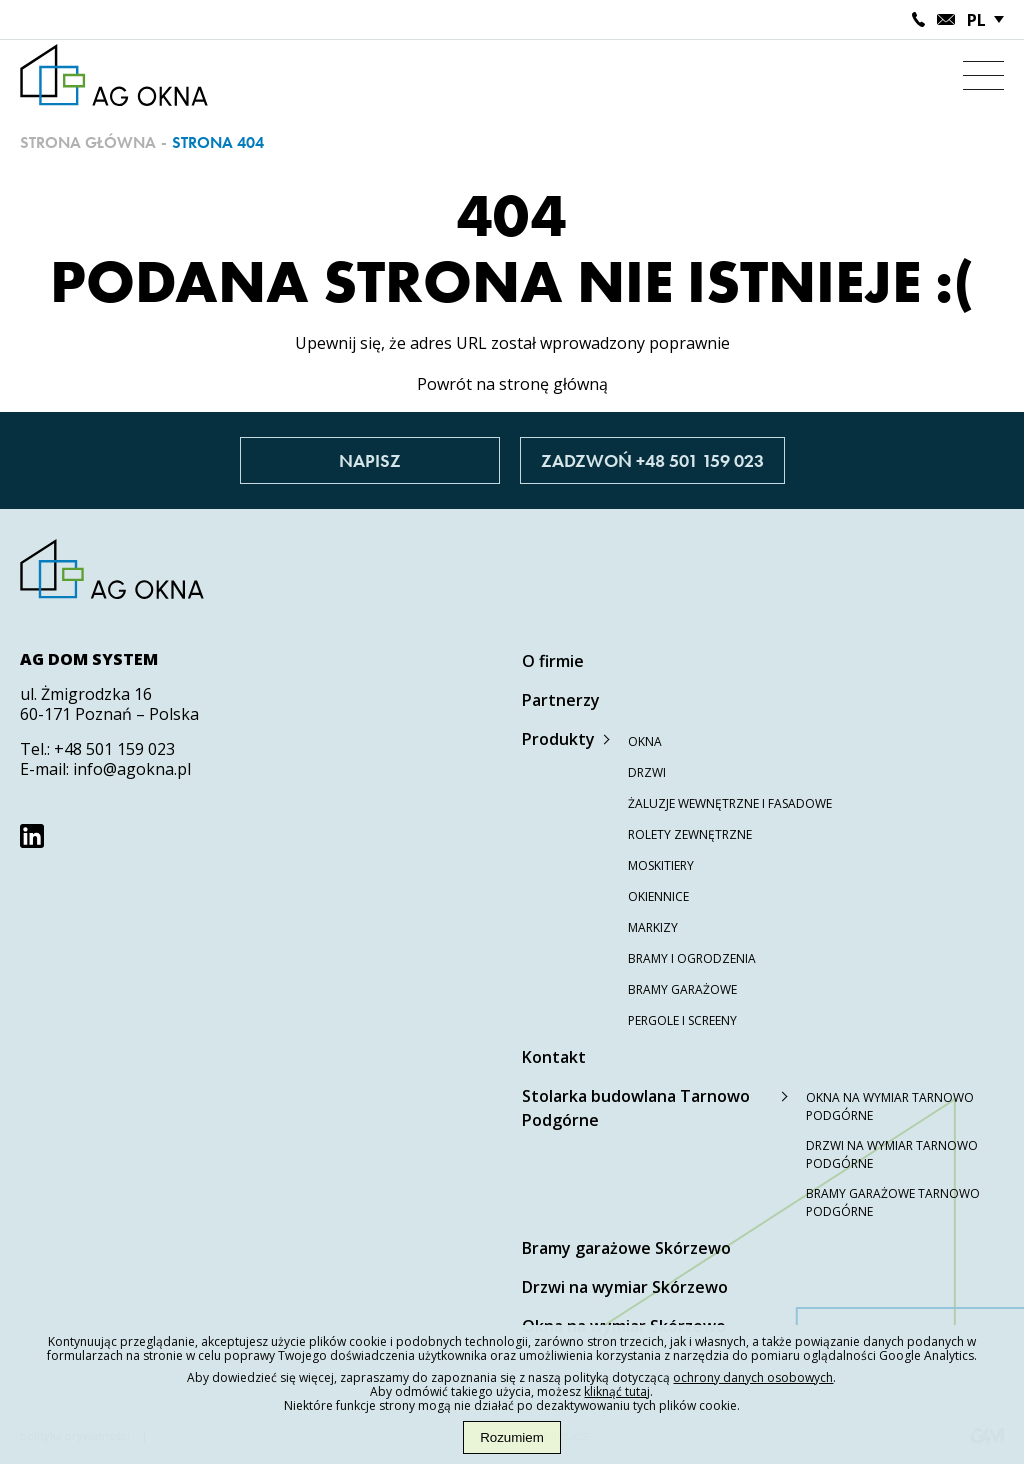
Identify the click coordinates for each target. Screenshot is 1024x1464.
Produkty (558, 739)
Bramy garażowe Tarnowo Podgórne (893, 1202)
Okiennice (658, 896)
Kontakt (554, 1057)
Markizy (653, 927)
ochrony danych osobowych (753, 1377)
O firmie (553, 661)
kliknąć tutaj (617, 1391)
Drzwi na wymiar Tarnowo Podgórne (892, 1154)
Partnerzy (561, 700)
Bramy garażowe (682, 989)
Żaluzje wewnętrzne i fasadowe (730, 803)
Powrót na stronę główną (512, 384)
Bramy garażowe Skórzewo (626, 1248)
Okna (645, 741)
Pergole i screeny (682, 1020)
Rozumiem (512, 1437)
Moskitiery (661, 865)
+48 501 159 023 (114, 749)
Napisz (370, 460)
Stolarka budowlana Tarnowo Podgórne (636, 1108)
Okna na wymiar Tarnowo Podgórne (890, 1106)
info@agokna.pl (132, 769)
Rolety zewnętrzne (690, 834)
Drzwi (647, 772)
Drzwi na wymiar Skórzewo (625, 1287)
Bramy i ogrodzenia (692, 958)
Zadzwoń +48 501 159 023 (652, 460)
